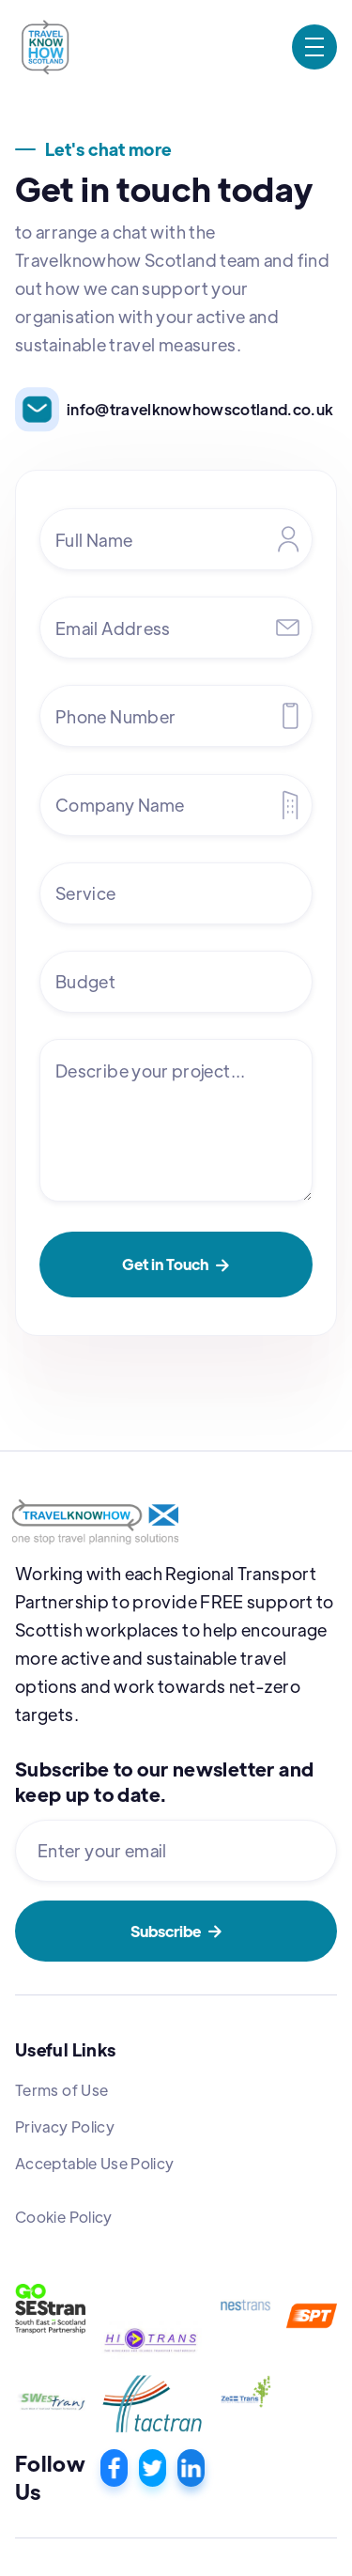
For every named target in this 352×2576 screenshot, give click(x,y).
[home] (45, 47)
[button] (314, 47)
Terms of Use (61, 2090)
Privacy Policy (65, 2126)
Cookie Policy (64, 2217)
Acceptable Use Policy (95, 2163)
